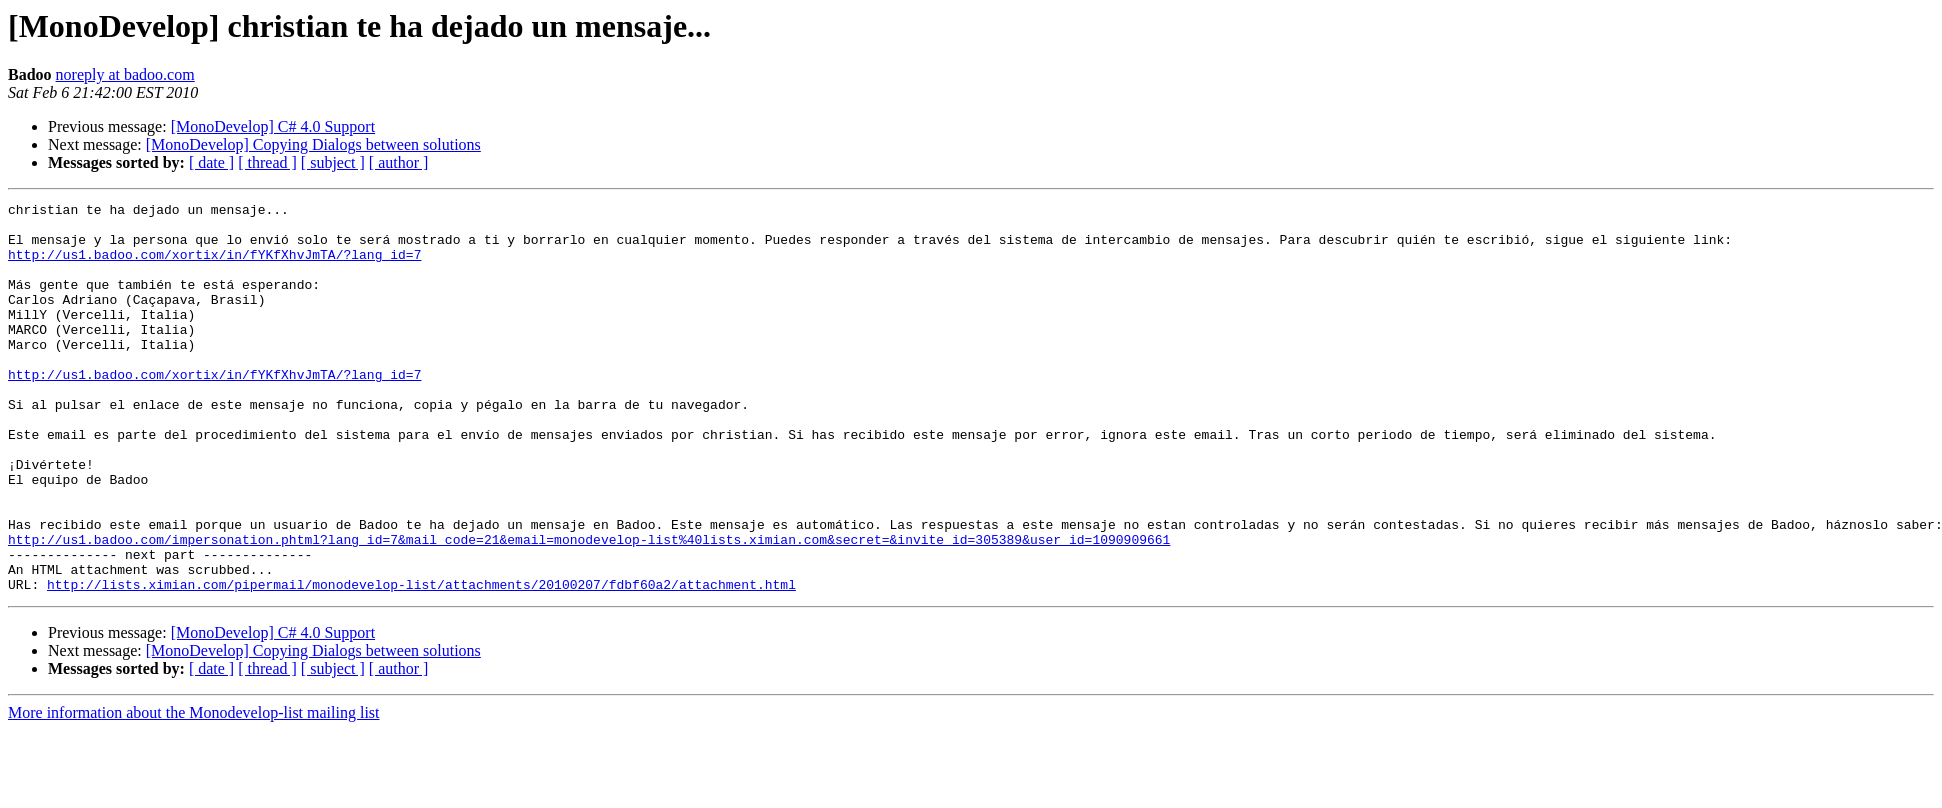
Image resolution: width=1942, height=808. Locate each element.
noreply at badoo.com (125, 74)
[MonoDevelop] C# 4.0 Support (273, 126)
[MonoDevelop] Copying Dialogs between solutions (313, 144)
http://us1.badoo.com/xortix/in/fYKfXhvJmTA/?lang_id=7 (214, 266)
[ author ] (399, 162)
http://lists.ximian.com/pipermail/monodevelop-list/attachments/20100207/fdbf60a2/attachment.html (421, 662)
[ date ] (211, 162)
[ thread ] (267, 162)
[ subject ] (333, 162)
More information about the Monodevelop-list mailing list (194, 790)
